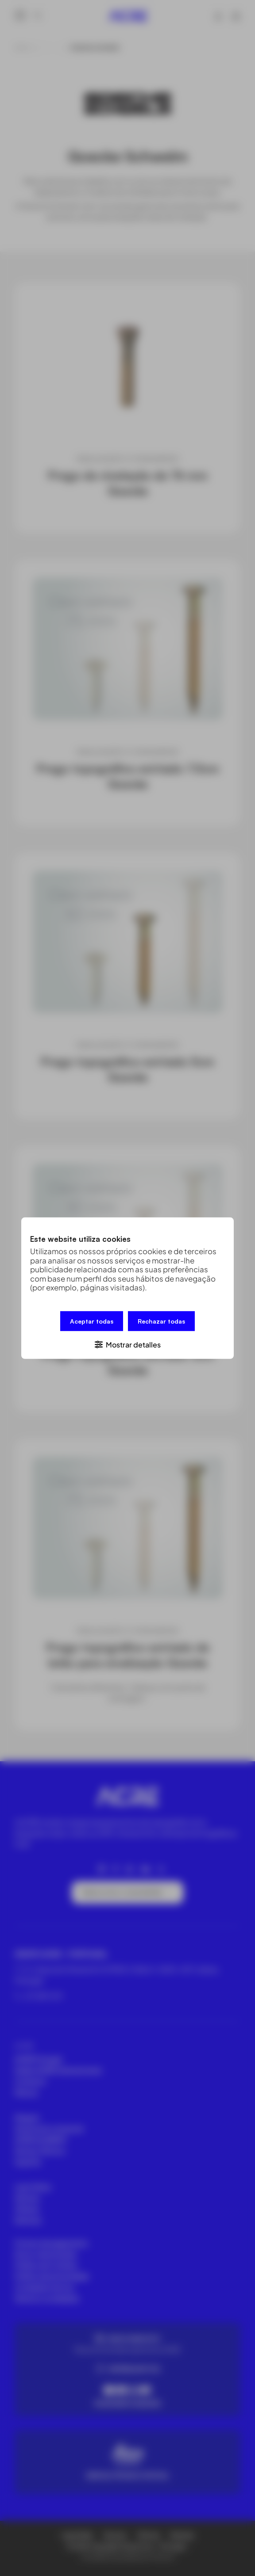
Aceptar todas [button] (91, 1320)
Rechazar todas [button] (161, 1320)
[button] (127, 1344)
